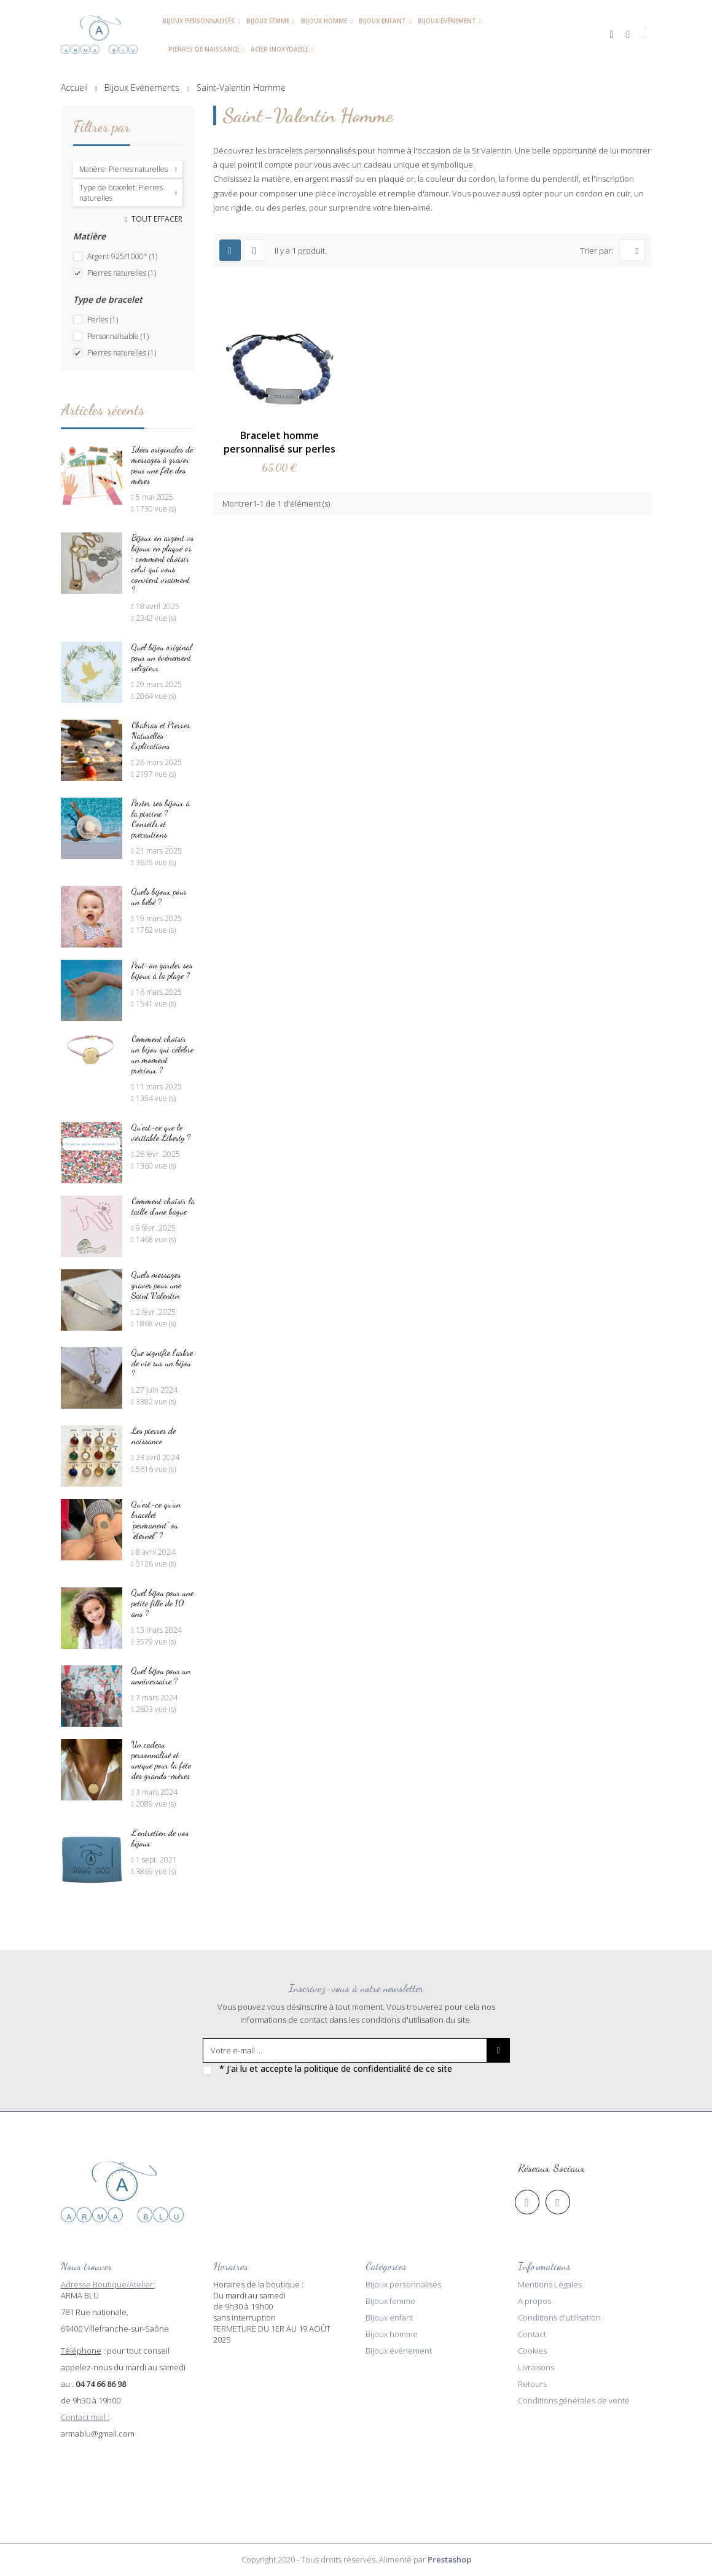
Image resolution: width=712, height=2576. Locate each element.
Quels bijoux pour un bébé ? (159, 896)
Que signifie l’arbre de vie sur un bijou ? (162, 1363)
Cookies (532, 2350)
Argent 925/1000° (122, 256)
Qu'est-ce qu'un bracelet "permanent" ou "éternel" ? (156, 1520)
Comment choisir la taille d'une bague (163, 1206)
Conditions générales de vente (574, 2400)
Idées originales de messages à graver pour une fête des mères (162, 465)
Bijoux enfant (389, 2317)
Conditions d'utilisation (559, 2317)
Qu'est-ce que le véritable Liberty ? (160, 1132)
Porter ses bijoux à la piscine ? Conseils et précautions (160, 818)
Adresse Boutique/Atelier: (108, 2284)
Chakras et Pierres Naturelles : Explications (160, 735)
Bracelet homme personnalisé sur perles (279, 442)
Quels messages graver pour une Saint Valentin (156, 1285)
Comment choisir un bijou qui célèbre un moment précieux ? (162, 1054)
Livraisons (536, 2367)
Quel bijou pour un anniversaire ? (160, 1675)
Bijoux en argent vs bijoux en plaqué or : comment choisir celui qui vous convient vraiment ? (162, 563)
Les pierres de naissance (153, 1435)
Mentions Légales (550, 2284)
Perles (102, 319)
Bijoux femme (390, 2300)
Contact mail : (85, 2416)
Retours (532, 2383)
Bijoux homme (392, 2334)
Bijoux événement (399, 2350)
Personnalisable (118, 336)
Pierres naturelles (121, 273)
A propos (534, 2300)
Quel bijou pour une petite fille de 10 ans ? (162, 1603)
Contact (532, 2334)
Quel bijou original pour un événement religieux (161, 657)
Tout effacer (156, 219)
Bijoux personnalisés (403, 2284)
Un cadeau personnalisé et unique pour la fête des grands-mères (161, 1760)
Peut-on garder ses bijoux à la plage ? (161, 970)
